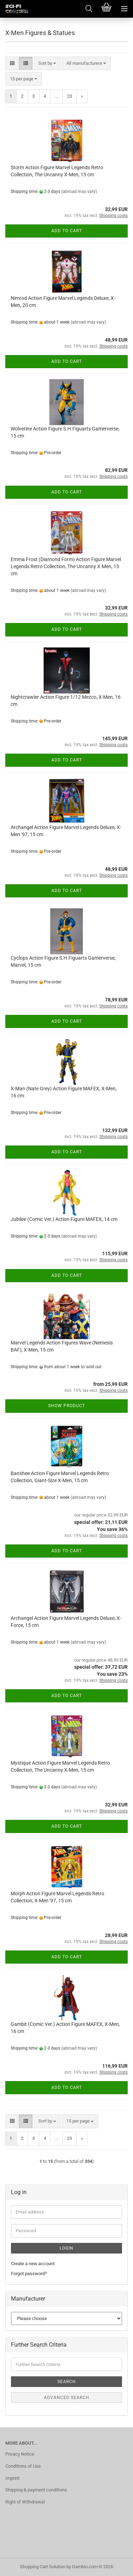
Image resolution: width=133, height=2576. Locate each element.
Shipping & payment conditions (36, 2489)
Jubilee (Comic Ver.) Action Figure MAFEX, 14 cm (64, 1219)
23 (69, 96)
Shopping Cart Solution (42, 2566)
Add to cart (66, 230)
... (56, 96)
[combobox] (47, 63)
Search (66, 2381)
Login (66, 2248)
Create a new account (33, 2263)
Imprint (12, 2478)
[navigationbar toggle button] (124, 9)
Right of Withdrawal (25, 2501)
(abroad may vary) (79, 191)
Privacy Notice (19, 2454)
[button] (12, 63)
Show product (66, 1405)
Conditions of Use (23, 2466)
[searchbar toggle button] (89, 9)
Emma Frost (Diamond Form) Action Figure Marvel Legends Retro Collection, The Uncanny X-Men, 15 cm (66, 566)
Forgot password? (29, 2273)
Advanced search (66, 2397)
